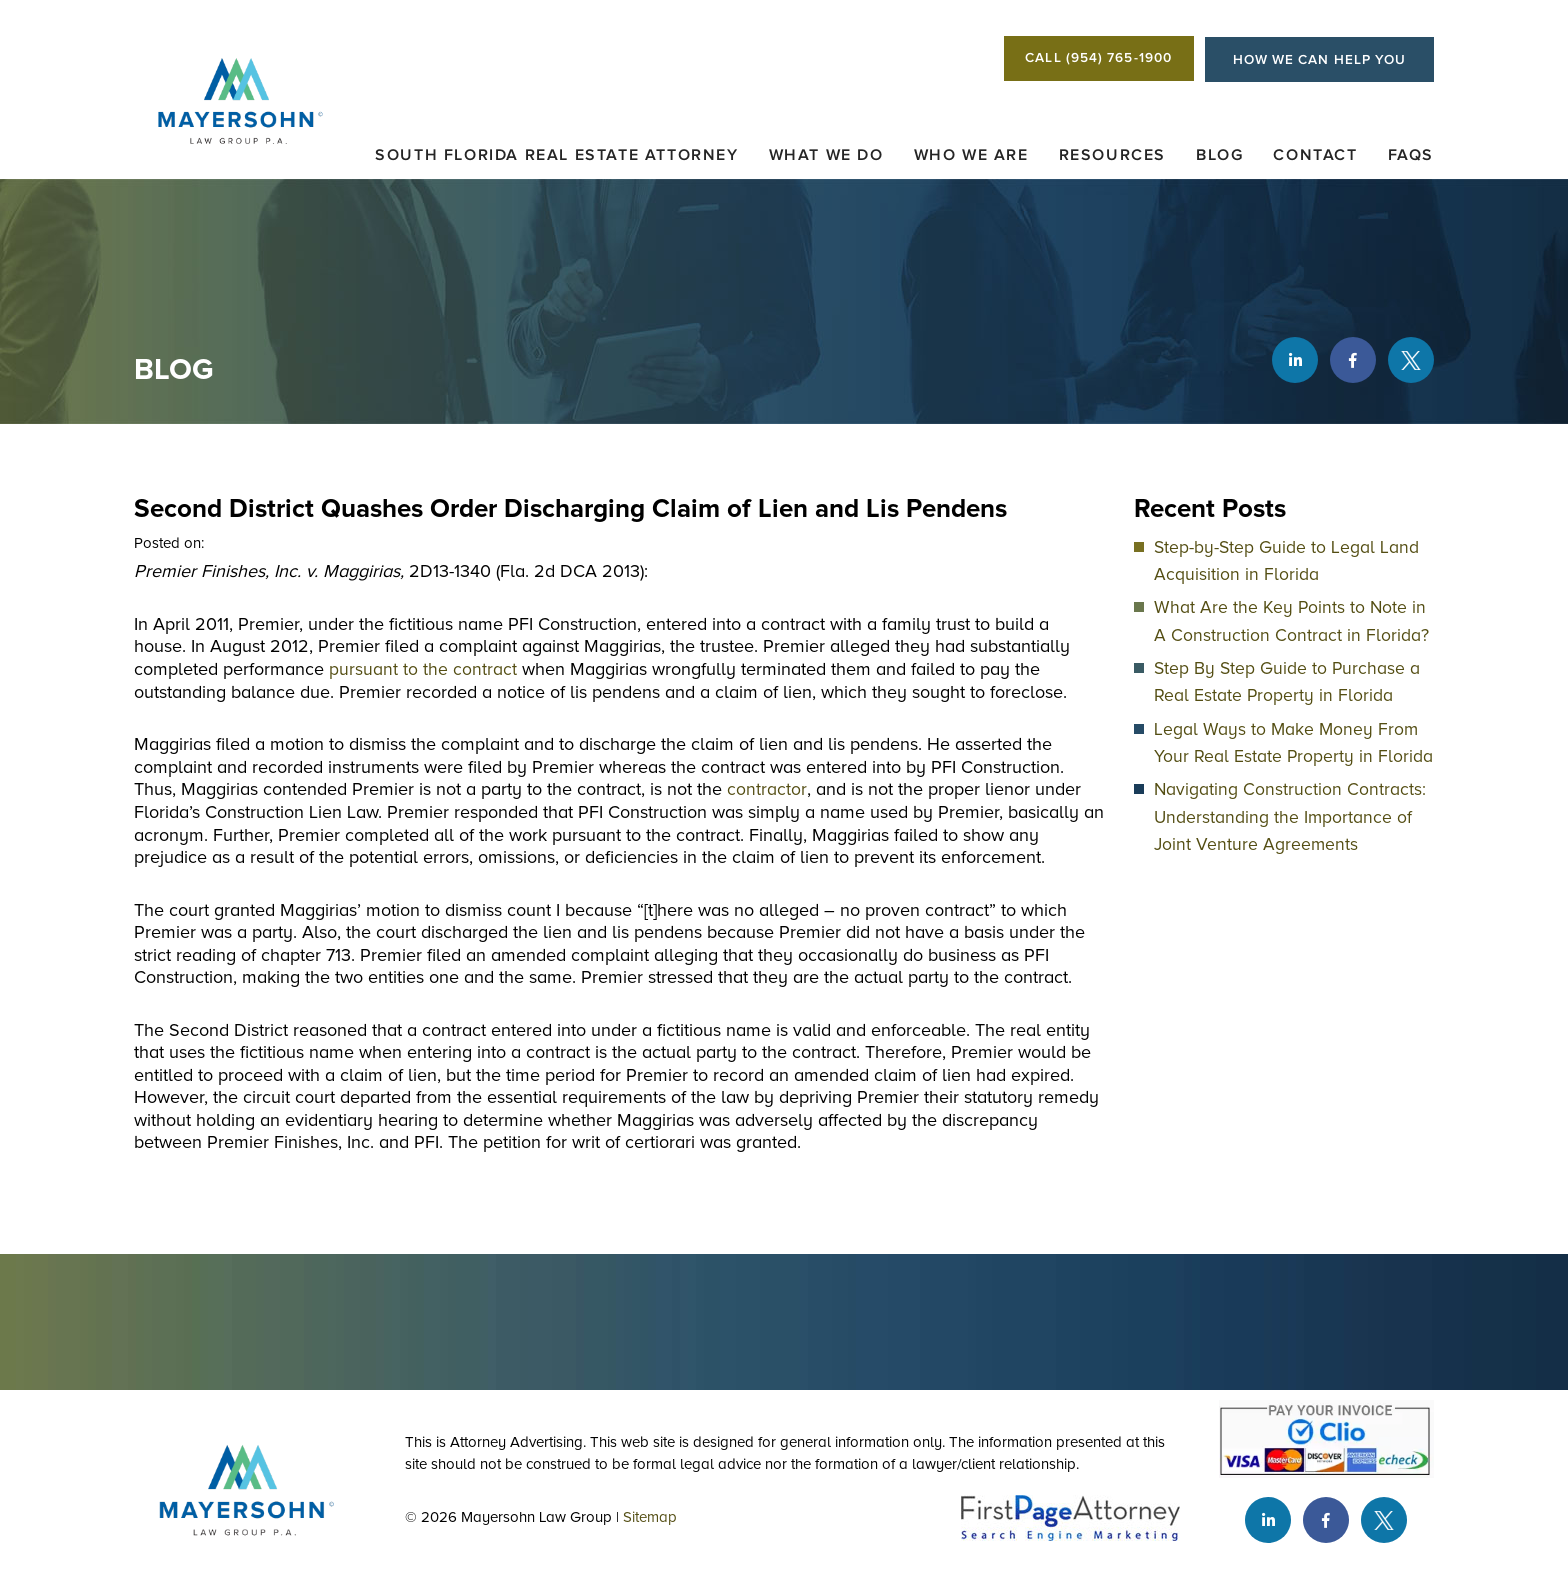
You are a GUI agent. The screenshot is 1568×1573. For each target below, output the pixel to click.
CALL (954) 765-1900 (1082, 60)
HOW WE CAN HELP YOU (1313, 60)
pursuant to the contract (423, 671)
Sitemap (659, 1519)
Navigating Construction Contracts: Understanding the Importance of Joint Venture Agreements (1290, 816)
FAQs (1411, 158)
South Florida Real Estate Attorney (556, 158)
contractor (766, 791)
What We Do (826, 158)
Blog (1219, 158)
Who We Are (971, 158)
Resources (1112, 158)
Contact (1315, 158)
